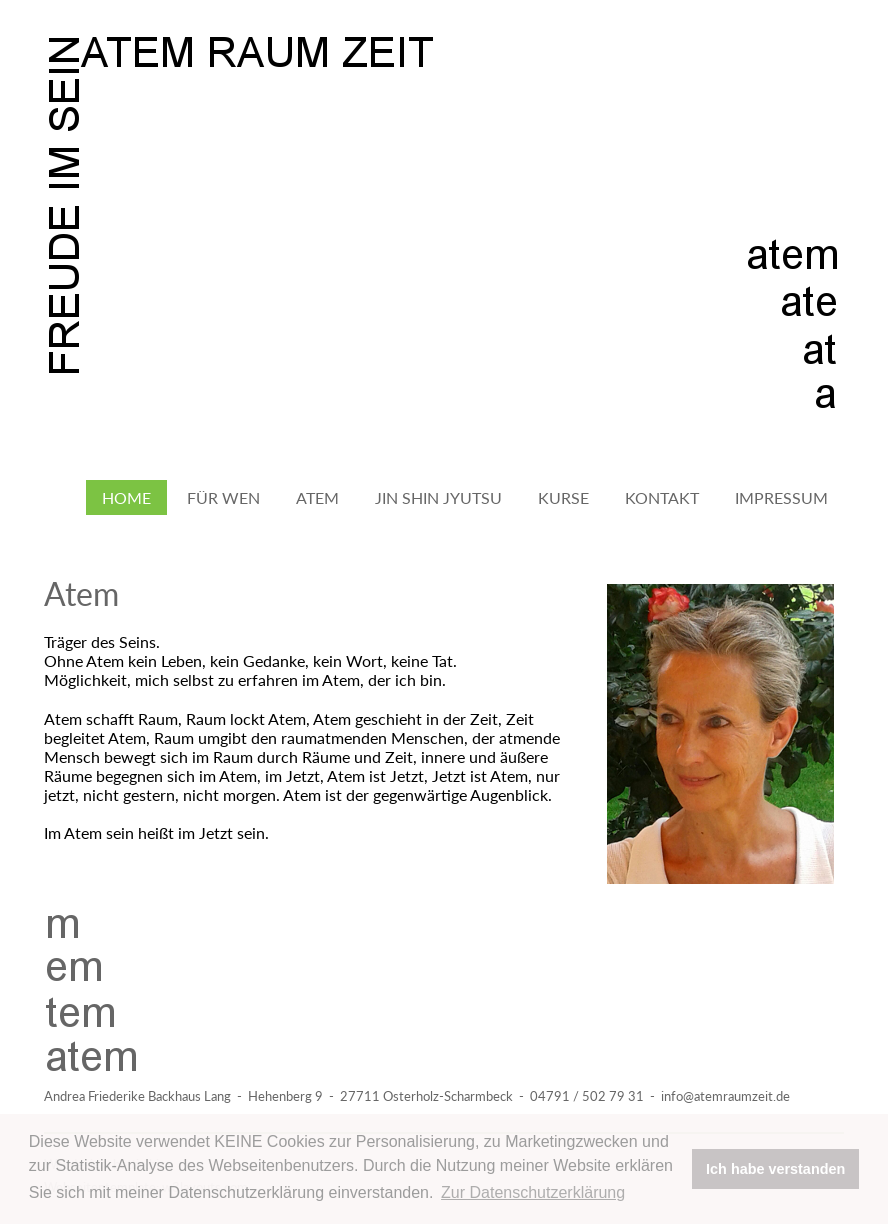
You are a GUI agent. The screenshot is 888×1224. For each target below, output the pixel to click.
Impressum (781, 497)
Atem (317, 497)
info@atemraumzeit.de (725, 1096)
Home (126, 497)
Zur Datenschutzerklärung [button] (533, 1192)
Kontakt (662, 497)
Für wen (223, 497)
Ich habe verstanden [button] (775, 1169)
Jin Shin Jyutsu (438, 497)
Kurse (563, 497)
